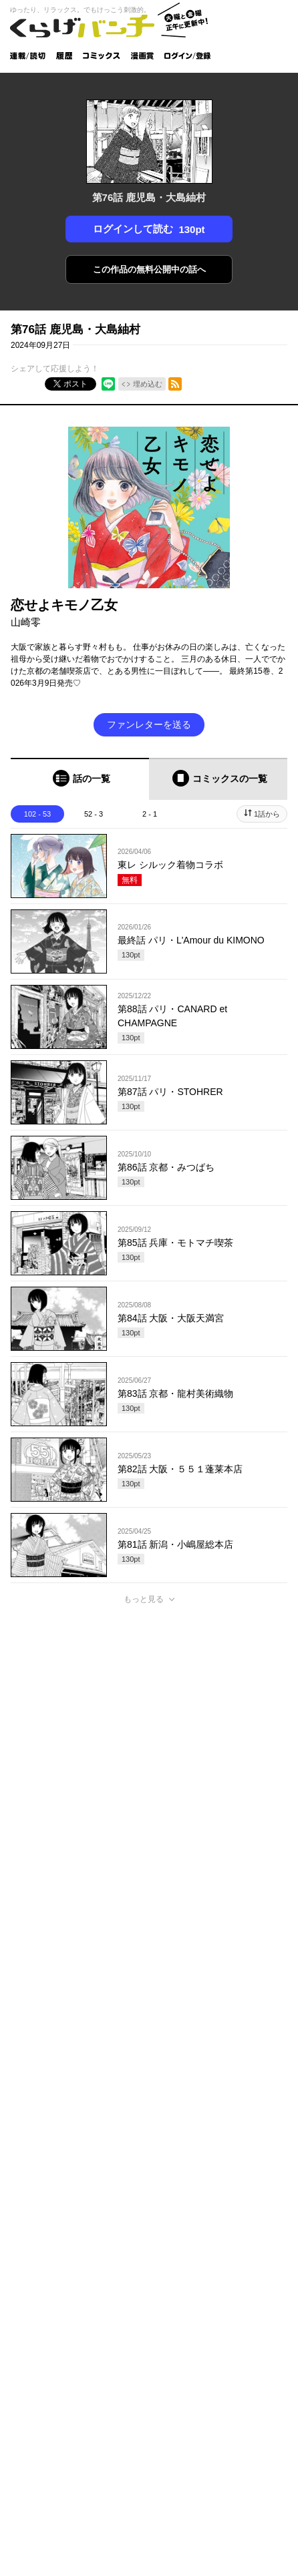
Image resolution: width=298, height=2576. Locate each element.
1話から (267, 814)
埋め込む (147, 384)
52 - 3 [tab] (93, 814)
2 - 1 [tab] (149, 814)
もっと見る (144, 1599)
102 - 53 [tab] (37, 814)
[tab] (80, 779)
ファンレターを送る (149, 724)
